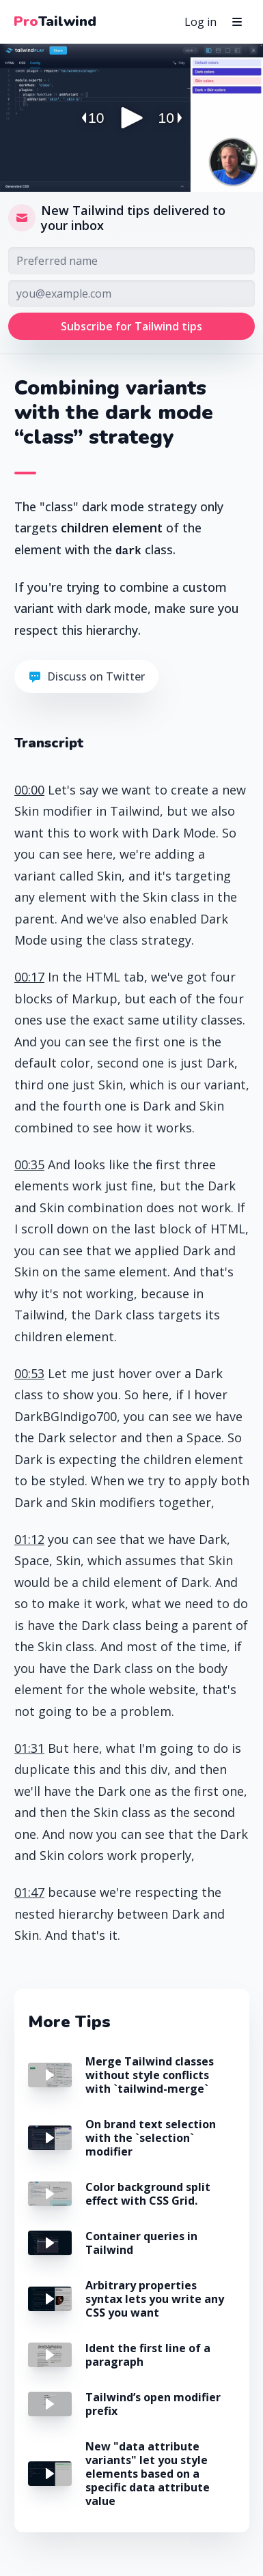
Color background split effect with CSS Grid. (147, 2193)
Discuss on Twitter (86, 676)
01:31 (29, 1748)
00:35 (29, 1164)
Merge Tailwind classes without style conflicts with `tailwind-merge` (149, 2075)
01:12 (29, 1539)
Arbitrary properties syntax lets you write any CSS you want (154, 2298)
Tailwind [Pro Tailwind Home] (55, 21)
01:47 (29, 1892)
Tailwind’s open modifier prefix (153, 2404)
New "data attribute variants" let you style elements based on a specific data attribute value (147, 2473)
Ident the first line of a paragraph (147, 2355)
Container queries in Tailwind (141, 2243)
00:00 (29, 790)
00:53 (29, 1373)
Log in (200, 21)
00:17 (29, 977)
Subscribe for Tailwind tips (131, 326)
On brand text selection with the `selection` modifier (150, 2137)
